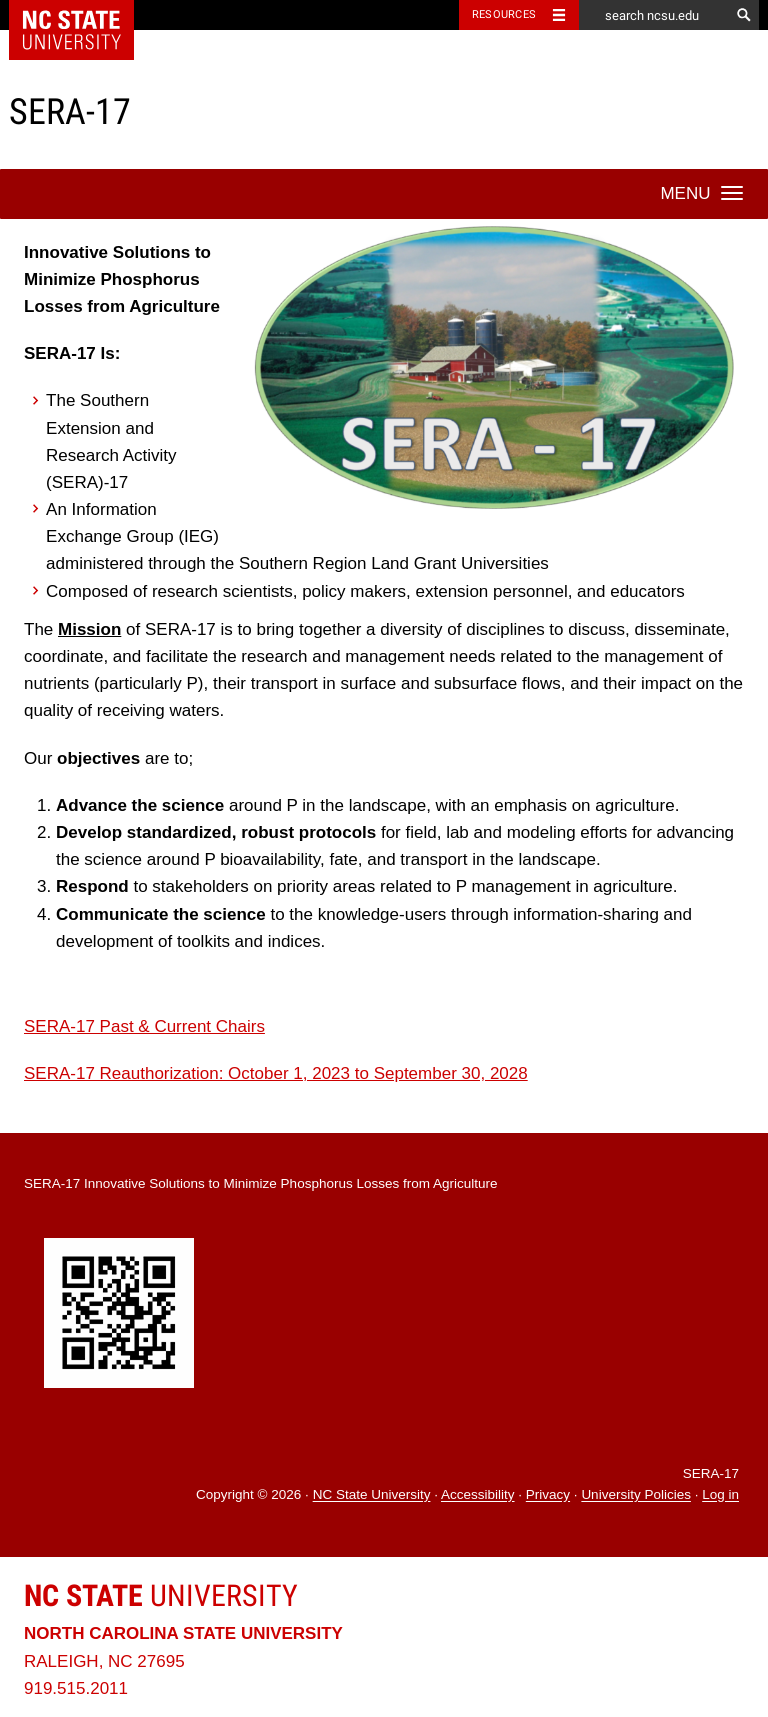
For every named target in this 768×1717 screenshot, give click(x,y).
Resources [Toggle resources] (504, 14)
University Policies (636, 1495)
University (161, 1595)
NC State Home (84, 15)
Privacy (548, 1495)
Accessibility (478, 1495)
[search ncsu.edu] (654, 15)
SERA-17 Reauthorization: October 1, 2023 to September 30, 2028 (276, 1073)
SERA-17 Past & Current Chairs (144, 1026)
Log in (720, 1495)
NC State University (372, 1495)
